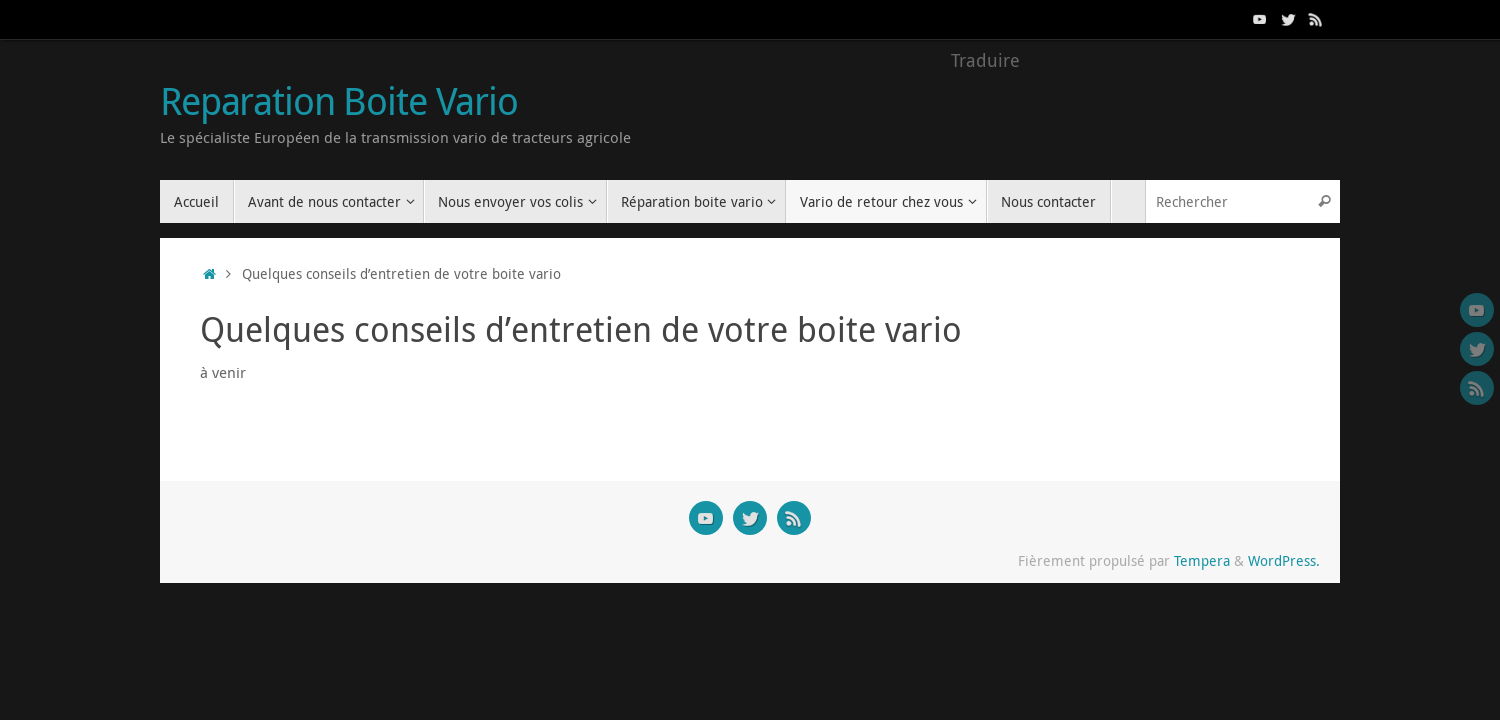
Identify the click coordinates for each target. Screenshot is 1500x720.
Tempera (1202, 561)
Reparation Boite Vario (339, 101)
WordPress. (1284, 561)
